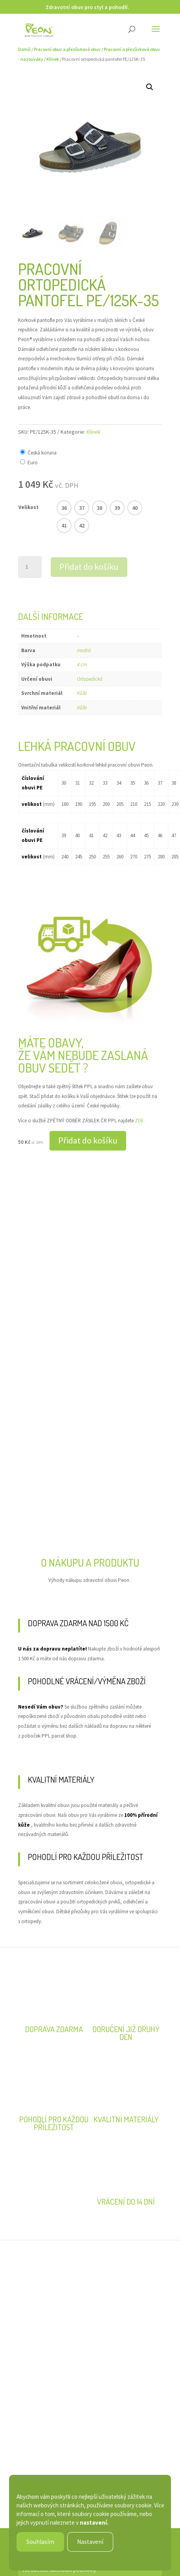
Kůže (82, 693)
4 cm (82, 664)
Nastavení (90, 2541)
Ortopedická (90, 679)
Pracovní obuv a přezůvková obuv (67, 49)
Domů (24, 49)
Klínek (52, 59)
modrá (84, 650)
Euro (33, 462)
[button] (150, 87)
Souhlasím (40, 2541)
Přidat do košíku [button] (88, 1140)
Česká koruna (42, 452)
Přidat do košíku (89, 566)
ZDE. (140, 1120)
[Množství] (30, 567)
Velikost (28, 507)
